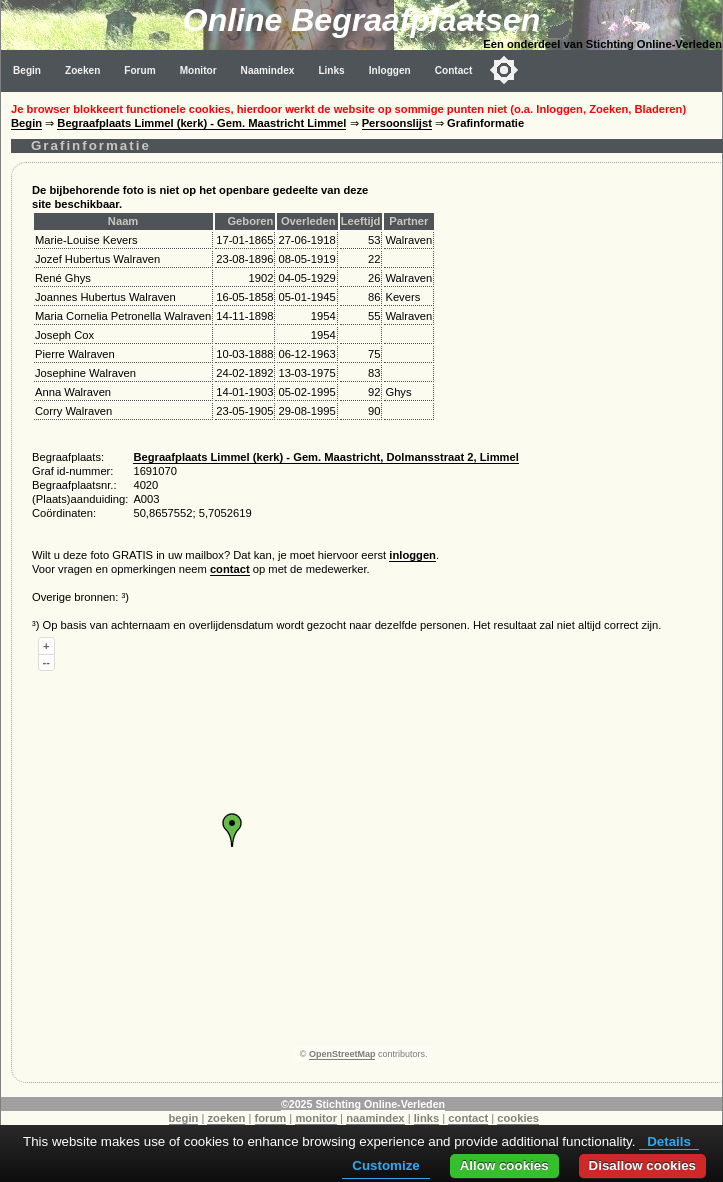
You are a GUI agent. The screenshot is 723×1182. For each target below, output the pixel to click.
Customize (385, 1165)
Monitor (198, 70)
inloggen (412, 555)
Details (669, 1141)
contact (230, 569)
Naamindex (268, 70)
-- (46, 662)
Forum (139, 70)
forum (271, 1118)
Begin (27, 70)
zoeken (226, 1118)
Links (331, 70)
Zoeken (82, 70)
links (427, 1118)
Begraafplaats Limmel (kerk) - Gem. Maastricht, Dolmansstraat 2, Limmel (325, 457)
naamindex (375, 1118)
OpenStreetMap (342, 1054)
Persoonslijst (397, 123)
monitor (316, 1118)
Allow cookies (504, 1165)
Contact (454, 70)
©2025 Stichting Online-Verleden (363, 1104)
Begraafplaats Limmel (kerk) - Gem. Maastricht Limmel (201, 123)
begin (184, 1118)
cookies (518, 1118)
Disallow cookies (642, 1165)
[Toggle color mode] (504, 70)
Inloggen (390, 70)
